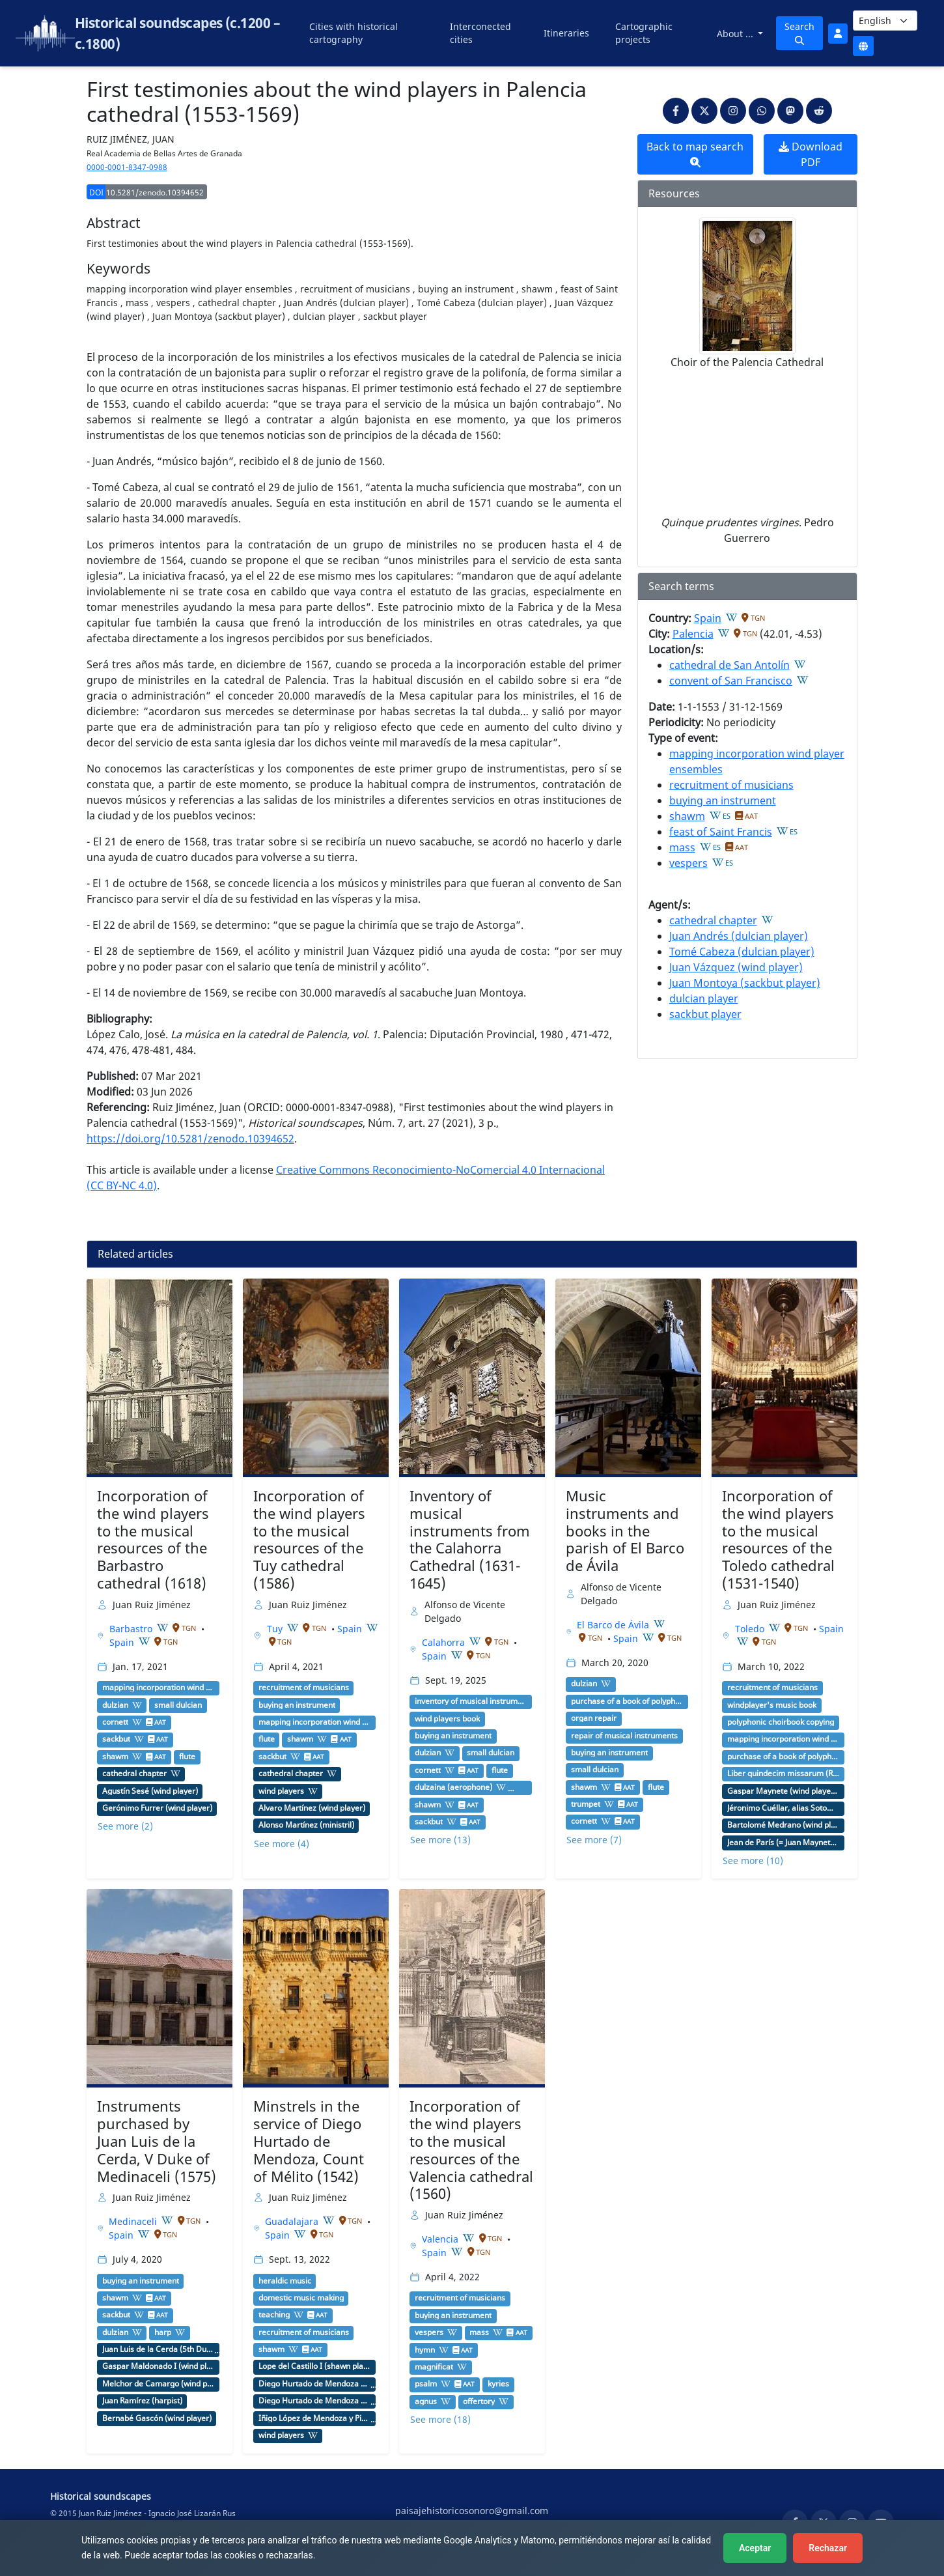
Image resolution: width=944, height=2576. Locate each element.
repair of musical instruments (624, 1736)
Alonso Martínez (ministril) (306, 1825)
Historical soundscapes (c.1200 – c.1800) (177, 33)
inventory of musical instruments (471, 1701)
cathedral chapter (713, 920)
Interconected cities (480, 33)
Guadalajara (293, 2221)
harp (162, 2332)
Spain (707, 618)
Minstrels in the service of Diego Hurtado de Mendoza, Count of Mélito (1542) (308, 2141)
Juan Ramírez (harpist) (142, 2401)
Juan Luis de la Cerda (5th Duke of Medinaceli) (158, 2349)
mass (682, 847)
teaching (274, 2315)
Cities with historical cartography (353, 33)
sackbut (116, 1739)
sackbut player (705, 1014)
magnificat (434, 2367)
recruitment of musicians (731, 785)
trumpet (585, 1804)
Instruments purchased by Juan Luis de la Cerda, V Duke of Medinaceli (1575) (156, 2141)
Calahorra (444, 1642)
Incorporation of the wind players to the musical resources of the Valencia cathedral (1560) (471, 2149)
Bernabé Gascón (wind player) (157, 2418)
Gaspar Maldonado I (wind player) (158, 2366)
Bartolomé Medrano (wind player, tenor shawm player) (783, 1825)
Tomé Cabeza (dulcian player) (741, 951)
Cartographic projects (644, 33)
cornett (115, 1722)
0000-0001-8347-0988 (127, 167)
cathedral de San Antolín (729, 665)
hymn (425, 2350)
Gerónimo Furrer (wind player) (157, 1808)
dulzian (115, 1705)
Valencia (441, 2239)
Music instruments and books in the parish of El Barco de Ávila (625, 1531)
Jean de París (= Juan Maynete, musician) (783, 1843)
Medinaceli (134, 2221)
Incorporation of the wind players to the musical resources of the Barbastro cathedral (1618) (153, 1539)
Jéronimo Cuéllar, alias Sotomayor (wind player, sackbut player (783, 1808)
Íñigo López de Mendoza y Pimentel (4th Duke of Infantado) (314, 2418)
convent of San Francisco (730, 680)
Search (799, 32)
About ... (736, 33)
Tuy (276, 1628)
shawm (687, 816)
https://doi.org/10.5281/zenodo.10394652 (190, 1138)
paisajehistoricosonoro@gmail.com (471, 2510)
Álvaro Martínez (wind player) (311, 1808)
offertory (479, 2401)
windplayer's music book (771, 1705)
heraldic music (284, 2281)
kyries (498, 2384)
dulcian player (703, 998)
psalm (426, 2384)
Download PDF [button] (810, 154)
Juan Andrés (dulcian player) (738, 936)
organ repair (594, 1718)
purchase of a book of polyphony (627, 1701)
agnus (426, 2401)
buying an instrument (722, 800)
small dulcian (178, 1705)
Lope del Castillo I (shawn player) (314, 2366)
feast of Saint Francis (720, 832)
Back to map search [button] (694, 153)
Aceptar (755, 2548)
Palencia (693, 634)
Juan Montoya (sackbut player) (744, 983)
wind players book (447, 1719)
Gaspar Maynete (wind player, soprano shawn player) (783, 1791)
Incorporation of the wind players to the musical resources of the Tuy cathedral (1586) (309, 1539)
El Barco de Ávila (614, 1625)
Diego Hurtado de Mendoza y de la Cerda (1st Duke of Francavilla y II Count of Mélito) (314, 2384)
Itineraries (566, 33)
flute (187, 1757)
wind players (281, 1791)
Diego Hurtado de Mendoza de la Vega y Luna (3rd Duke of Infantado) (314, 2401)
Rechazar (828, 2548)
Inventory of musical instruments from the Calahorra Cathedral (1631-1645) (470, 1539)
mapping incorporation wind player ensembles (158, 1687)
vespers (688, 863)
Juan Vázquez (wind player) (736, 967)
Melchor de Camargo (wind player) (158, 2384)
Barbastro (132, 1628)
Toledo (751, 1628)
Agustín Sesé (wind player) (150, 1791)
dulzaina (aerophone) (453, 1787)
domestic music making (301, 2298)
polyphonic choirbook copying (780, 1722)
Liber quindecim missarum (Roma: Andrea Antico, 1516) (783, 1773)
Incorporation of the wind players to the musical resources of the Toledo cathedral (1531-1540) (778, 1539)
